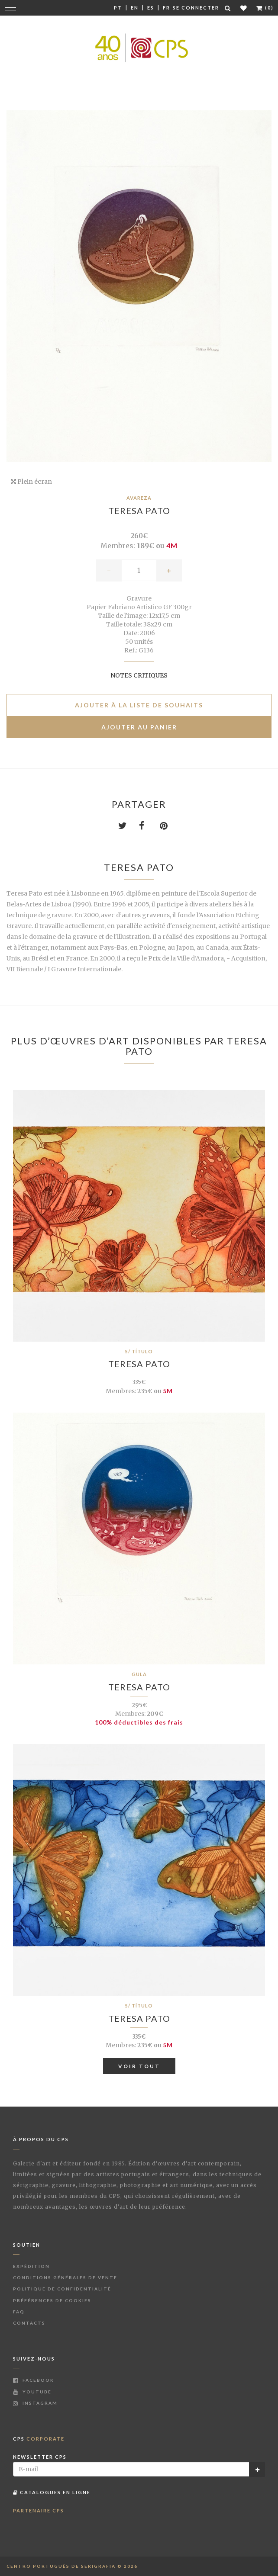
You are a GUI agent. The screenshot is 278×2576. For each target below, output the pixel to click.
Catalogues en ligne (52, 2492)
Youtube (32, 2391)
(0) (265, 7)
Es (150, 7)
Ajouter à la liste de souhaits (139, 705)
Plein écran (31, 481)
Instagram (35, 2403)
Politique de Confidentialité (62, 2288)
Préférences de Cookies (52, 2300)
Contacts (29, 2322)
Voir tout (139, 2066)
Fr (166, 7)
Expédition (31, 2266)
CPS (39, 2438)
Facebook (33, 2380)
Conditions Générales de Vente (65, 2277)
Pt (118, 7)
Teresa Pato (139, 510)
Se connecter (196, 7)
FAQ (19, 2311)
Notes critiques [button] (139, 675)
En (135, 7)
